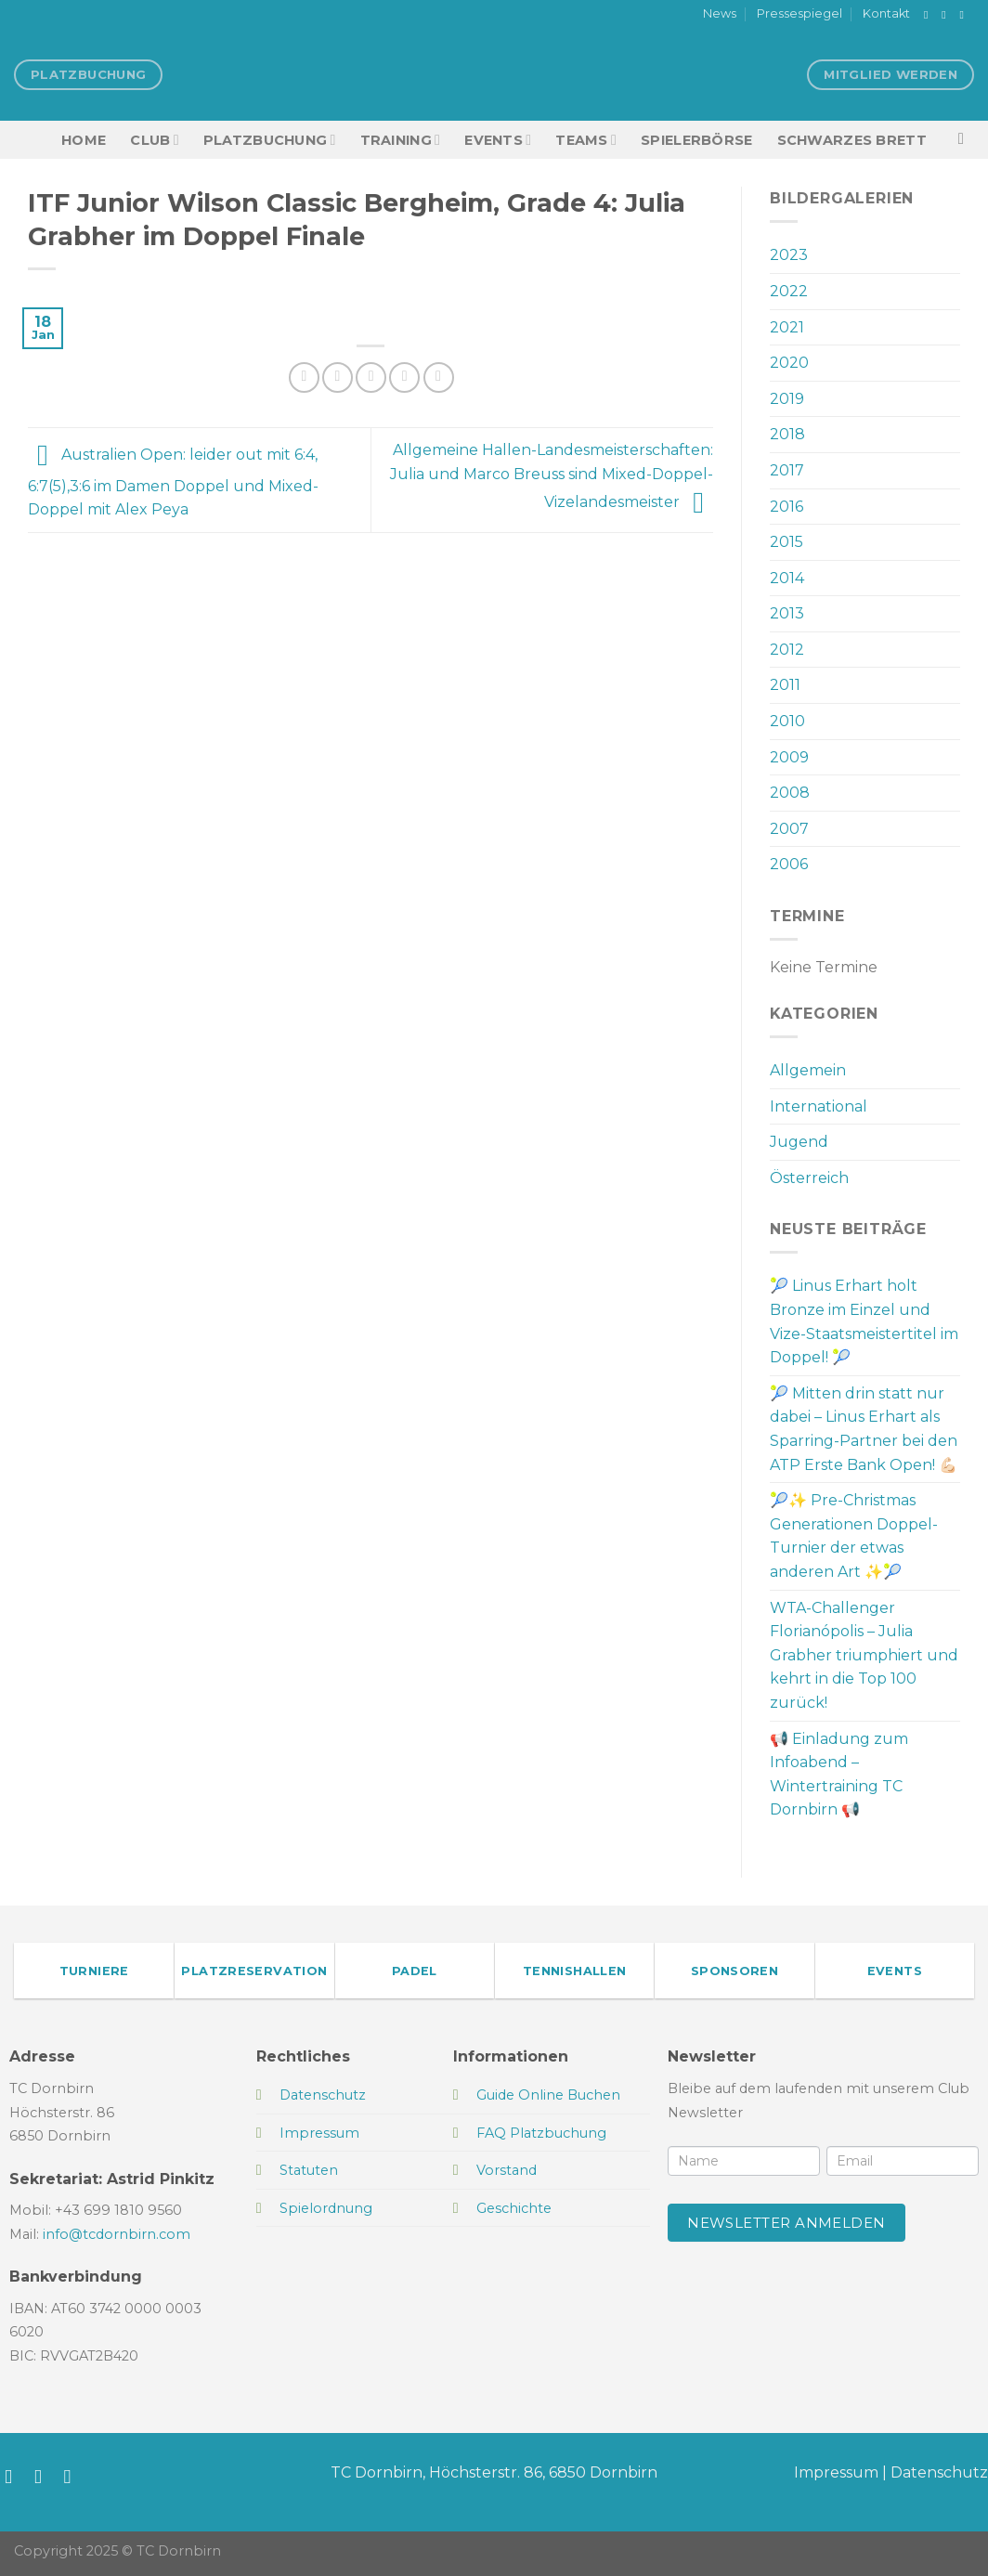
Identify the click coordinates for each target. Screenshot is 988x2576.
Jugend (799, 1142)
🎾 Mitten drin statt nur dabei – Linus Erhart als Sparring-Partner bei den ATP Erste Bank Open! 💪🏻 (863, 1429)
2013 (787, 613)
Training (400, 140)
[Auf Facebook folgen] (929, 14)
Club (154, 140)
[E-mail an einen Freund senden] (371, 377)
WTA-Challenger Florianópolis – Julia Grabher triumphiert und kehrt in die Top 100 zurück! (864, 1655)
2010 (787, 721)
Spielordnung (326, 2208)
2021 (787, 327)
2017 (787, 470)
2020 (789, 362)
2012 (787, 649)
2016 (786, 506)
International (818, 1106)
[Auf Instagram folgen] (947, 14)
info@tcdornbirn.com (116, 2234)
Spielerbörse (696, 140)
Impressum (836, 2472)
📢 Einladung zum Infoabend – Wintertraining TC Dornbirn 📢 (839, 1774)
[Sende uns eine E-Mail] (964, 14)
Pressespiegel (799, 13)
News (719, 13)
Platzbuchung (269, 140)
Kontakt (886, 13)
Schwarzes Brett (852, 140)
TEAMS (586, 140)
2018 (787, 434)
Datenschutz (939, 2472)
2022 (789, 291)
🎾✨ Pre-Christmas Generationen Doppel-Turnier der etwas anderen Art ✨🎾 (854, 1536)
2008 (790, 792)
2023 (789, 255)
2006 (789, 864)
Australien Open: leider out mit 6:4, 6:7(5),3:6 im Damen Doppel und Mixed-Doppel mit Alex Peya (173, 483)
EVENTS (497, 140)
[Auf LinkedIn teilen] (438, 377)
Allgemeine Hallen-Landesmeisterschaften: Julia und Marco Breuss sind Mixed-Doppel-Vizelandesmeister (551, 476)
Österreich (809, 1178)
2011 (785, 685)
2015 (786, 542)
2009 (789, 757)
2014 (787, 578)
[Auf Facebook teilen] (304, 377)
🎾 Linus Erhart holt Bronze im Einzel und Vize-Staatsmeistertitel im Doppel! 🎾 (864, 1321)
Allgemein (808, 1070)
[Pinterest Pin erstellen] (404, 377)
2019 (787, 399)
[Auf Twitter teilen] (337, 377)
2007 (789, 829)
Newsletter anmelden (786, 2222)
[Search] (966, 140)
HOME (83, 140)
